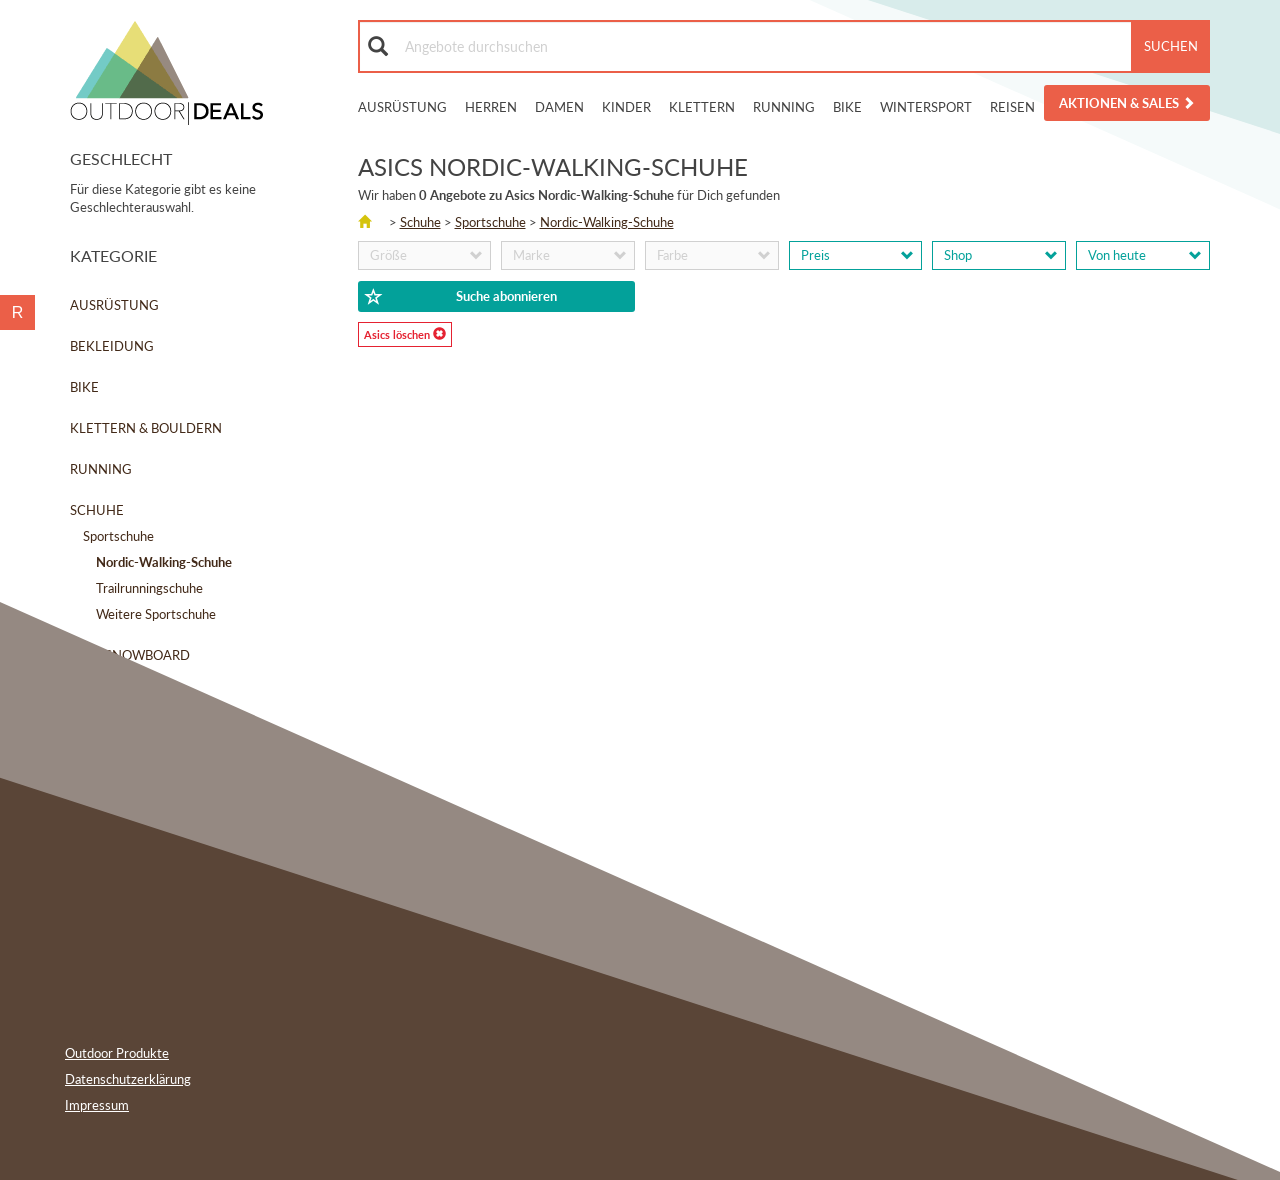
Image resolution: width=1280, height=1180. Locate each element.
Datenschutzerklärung (128, 1079)
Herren (491, 107)
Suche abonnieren (461, 297)
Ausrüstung (402, 107)
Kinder (626, 107)
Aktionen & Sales (1127, 103)
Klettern (702, 107)
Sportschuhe (118, 536)
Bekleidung (112, 346)
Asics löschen (405, 334)
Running (784, 107)
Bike (847, 107)
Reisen (1012, 107)
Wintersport (926, 107)
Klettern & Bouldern (146, 428)
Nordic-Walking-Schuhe (607, 222)
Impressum (97, 1105)
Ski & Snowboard (130, 655)
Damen (559, 107)
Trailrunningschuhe (149, 588)
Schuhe (97, 510)
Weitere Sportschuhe (156, 614)
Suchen (1171, 46)
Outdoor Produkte (117, 1053)
